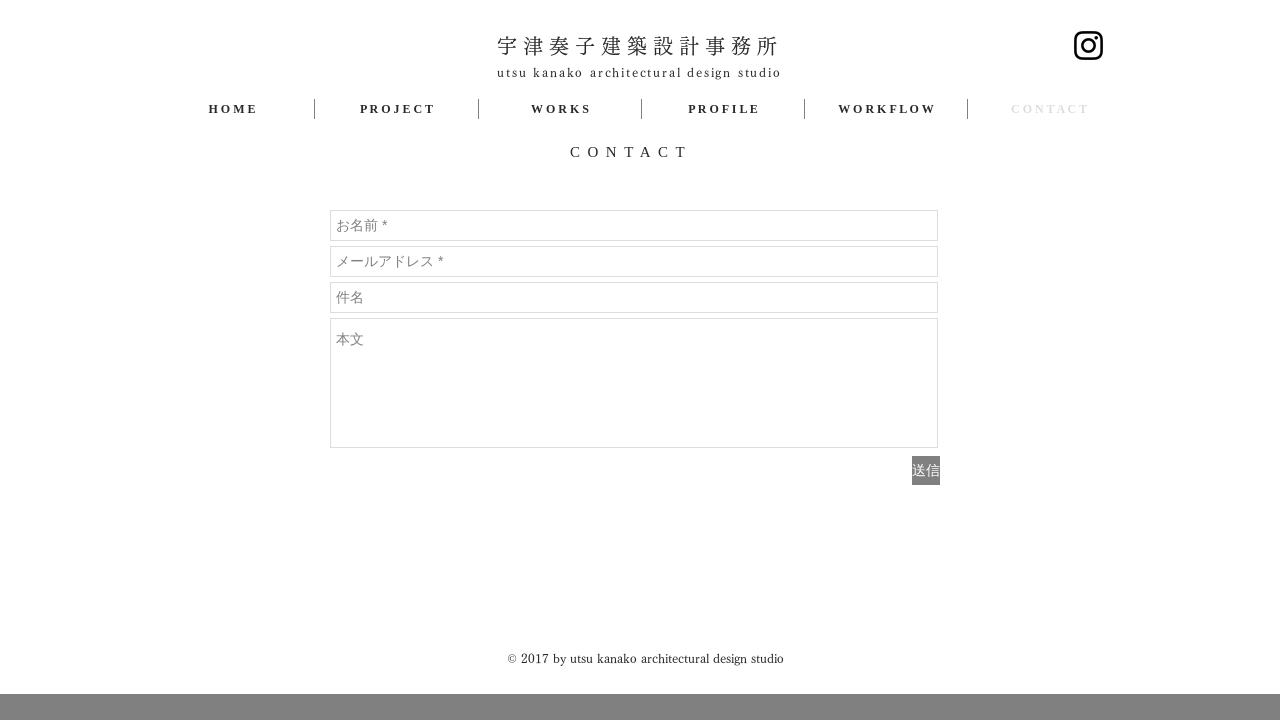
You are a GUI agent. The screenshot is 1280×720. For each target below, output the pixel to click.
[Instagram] (1088, 45)
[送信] (926, 470)
